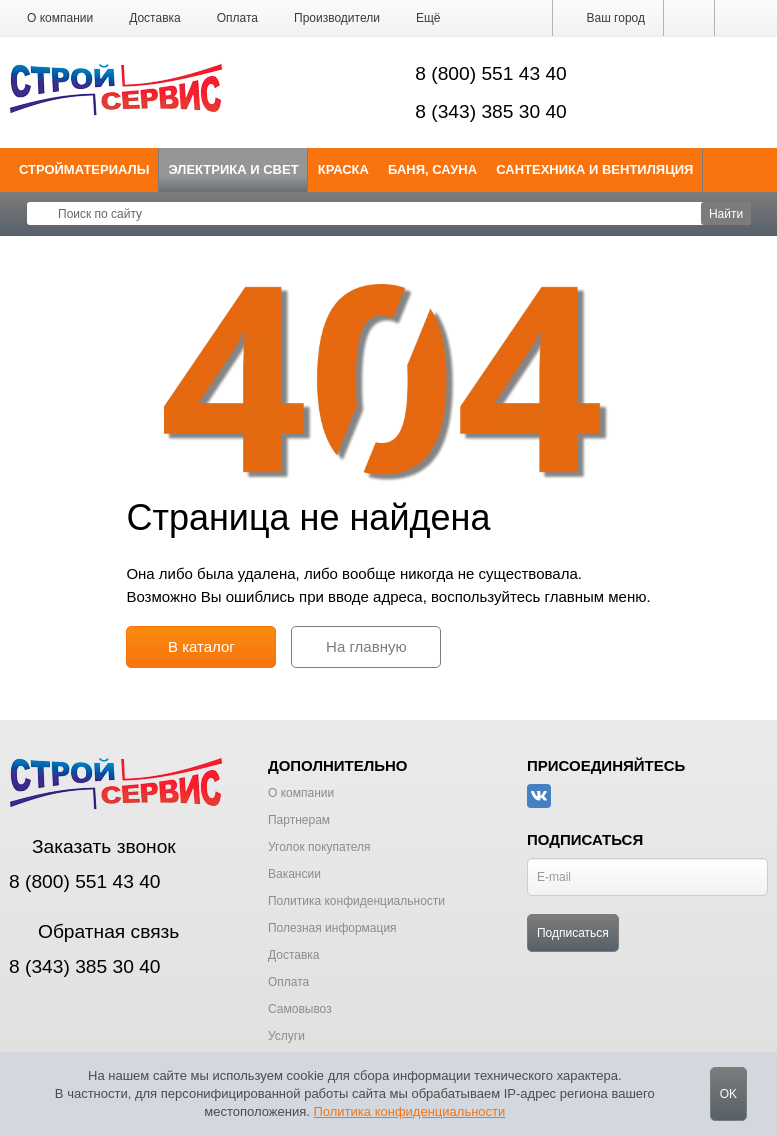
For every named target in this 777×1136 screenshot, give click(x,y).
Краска (343, 169)
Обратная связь (94, 931)
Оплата (237, 18)
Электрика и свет (234, 169)
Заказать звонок (92, 846)
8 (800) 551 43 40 (491, 73)
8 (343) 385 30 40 (491, 111)
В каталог (201, 646)
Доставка (155, 18)
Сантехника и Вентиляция (594, 169)
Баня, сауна (432, 169)
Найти (726, 214)
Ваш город (608, 18)
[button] (428, 18)
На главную (366, 646)
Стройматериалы (84, 169)
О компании (60, 18)
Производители (337, 18)
